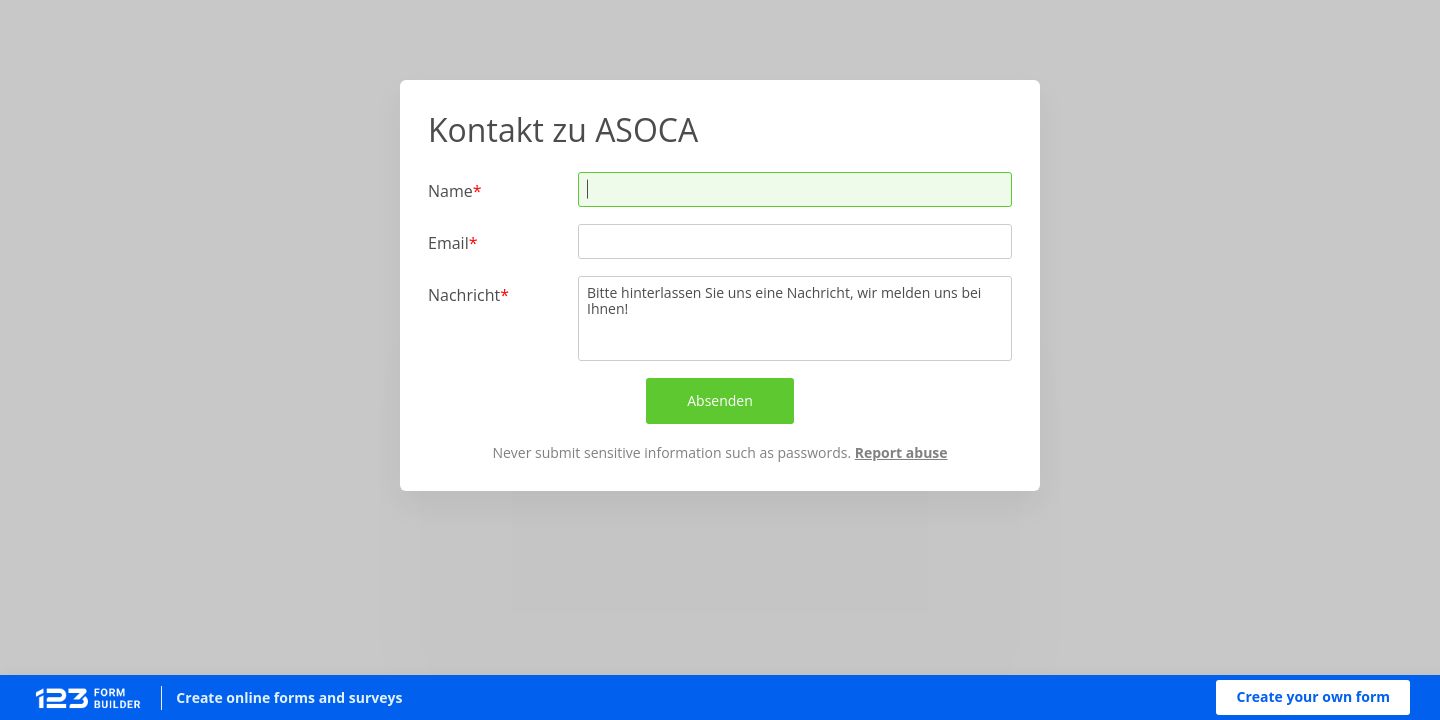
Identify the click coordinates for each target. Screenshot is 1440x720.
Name (450, 190)
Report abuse (901, 452)
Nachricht (464, 294)
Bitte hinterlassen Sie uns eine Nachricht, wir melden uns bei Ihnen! (795, 318)
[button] (1313, 697)
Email (448, 242)
